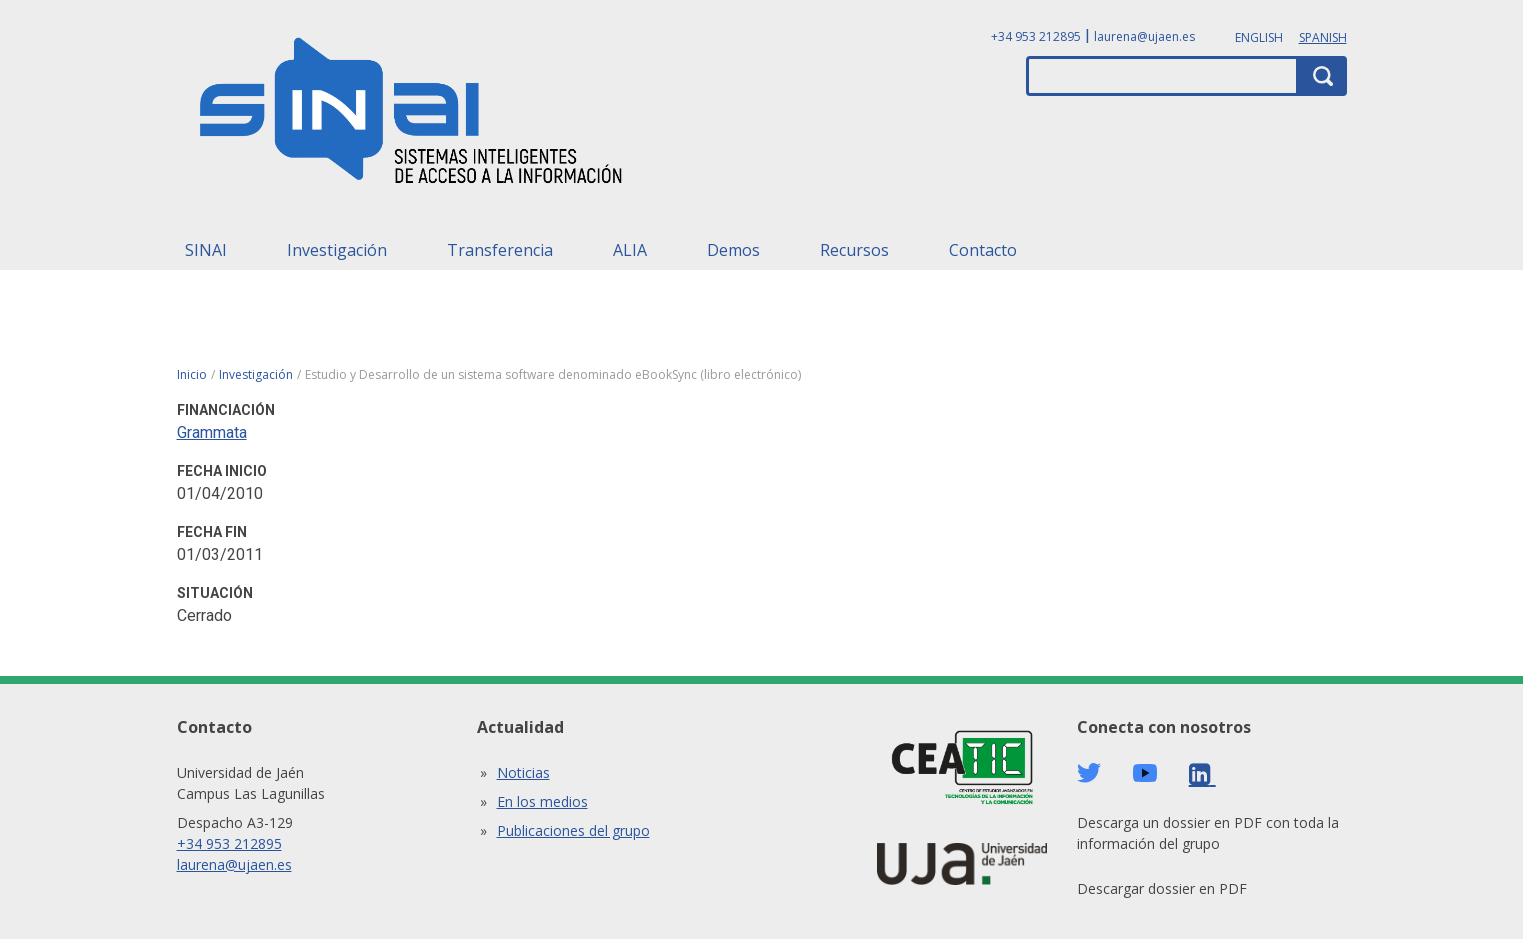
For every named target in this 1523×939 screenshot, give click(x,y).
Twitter (1089, 773)
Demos (733, 250)
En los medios (542, 801)
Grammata (212, 432)
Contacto (983, 250)
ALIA (630, 250)
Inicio (192, 374)
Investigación (337, 250)
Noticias (523, 772)
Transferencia (500, 250)
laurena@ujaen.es (1144, 36)
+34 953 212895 (1036, 36)
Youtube (1145, 773)
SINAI (206, 250)
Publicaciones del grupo (573, 830)
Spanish (1323, 37)
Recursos (854, 250)
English (1259, 37)
